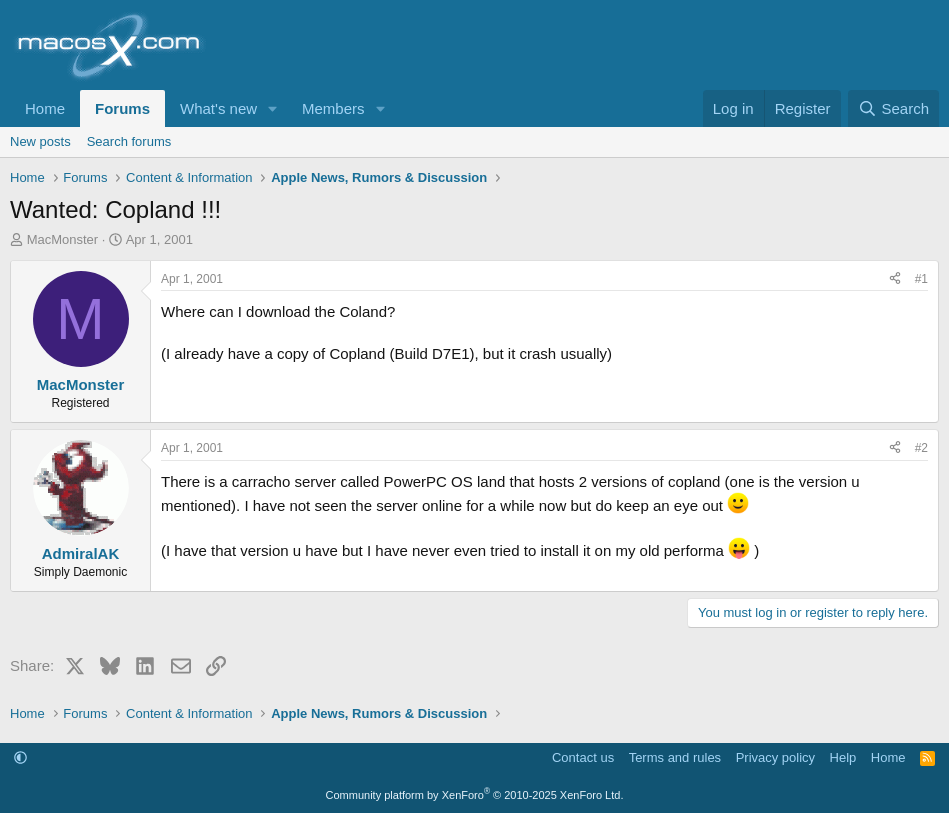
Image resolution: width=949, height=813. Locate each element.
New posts (40, 141)
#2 (921, 448)
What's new (218, 108)
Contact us (583, 757)
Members (333, 108)
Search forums (129, 141)
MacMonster (63, 239)
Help (843, 757)
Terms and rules (675, 757)
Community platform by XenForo (475, 795)
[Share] (895, 279)
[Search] (893, 108)
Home (45, 108)
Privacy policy (775, 757)
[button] (273, 108)
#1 (921, 279)
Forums (122, 108)
